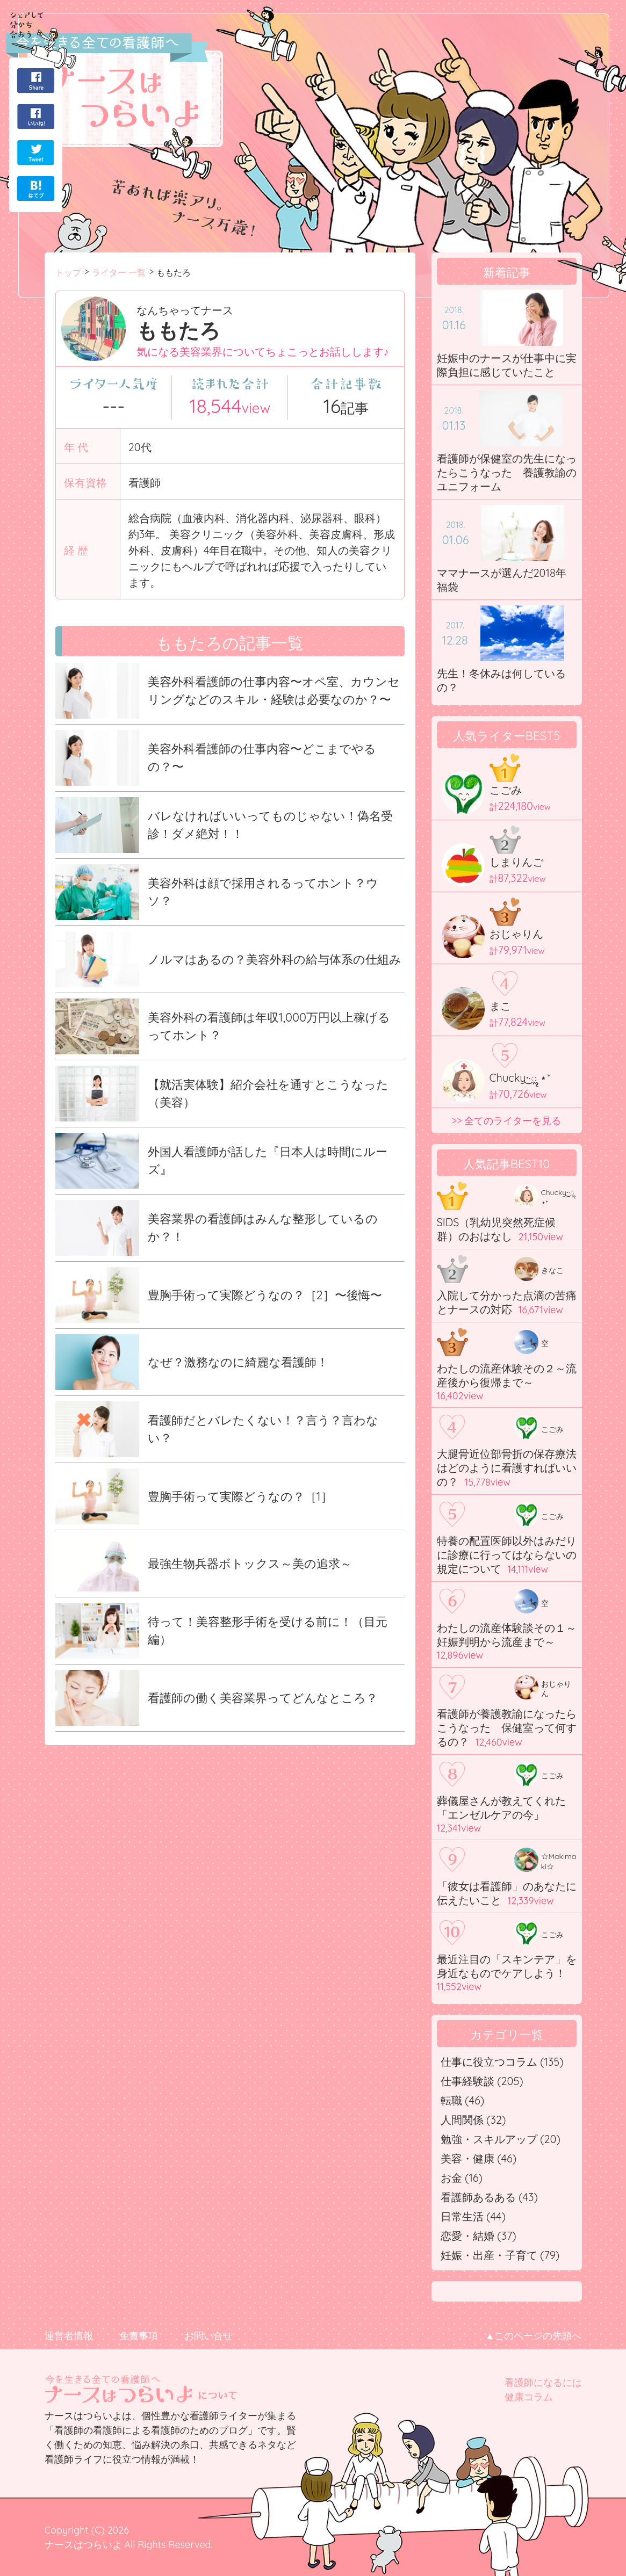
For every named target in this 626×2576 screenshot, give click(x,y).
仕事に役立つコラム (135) (502, 2061)
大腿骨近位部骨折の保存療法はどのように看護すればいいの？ (507, 1467)
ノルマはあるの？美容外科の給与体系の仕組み (274, 959)
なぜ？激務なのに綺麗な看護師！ (238, 1362)
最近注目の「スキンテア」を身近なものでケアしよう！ (507, 1966)
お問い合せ (208, 2335)
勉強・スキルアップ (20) (500, 2139)
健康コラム (529, 2397)
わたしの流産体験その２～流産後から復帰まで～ (507, 1375)
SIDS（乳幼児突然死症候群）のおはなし (496, 1229)
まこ (500, 1005)
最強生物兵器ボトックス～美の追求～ (250, 1563)
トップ (68, 272)
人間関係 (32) (473, 2119)
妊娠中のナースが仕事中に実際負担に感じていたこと (507, 365)
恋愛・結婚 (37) (478, 2235)
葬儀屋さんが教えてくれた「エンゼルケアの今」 (501, 1807)
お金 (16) (462, 2177)
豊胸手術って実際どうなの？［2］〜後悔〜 (265, 1295)
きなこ (552, 1270)
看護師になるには (543, 2382)
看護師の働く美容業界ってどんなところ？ (263, 1697)
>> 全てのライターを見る (507, 1121)
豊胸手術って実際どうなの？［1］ (240, 1496)
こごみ (506, 790)
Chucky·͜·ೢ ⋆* (520, 1077)
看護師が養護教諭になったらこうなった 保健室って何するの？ (507, 1727)
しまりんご (516, 862)
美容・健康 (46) (479, 2158)
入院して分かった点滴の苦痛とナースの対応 (507, 1302)
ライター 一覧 (119, 272)
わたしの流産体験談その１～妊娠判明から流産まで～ (507, 1634)
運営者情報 (69, 2335)
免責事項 (138, 2335)
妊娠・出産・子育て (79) (500, 2255)
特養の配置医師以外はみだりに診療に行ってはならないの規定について (507, 1554)
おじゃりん (516, 933)
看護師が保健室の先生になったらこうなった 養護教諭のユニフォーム (507, 472)
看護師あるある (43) (489, 2197)
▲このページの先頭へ (533, 2335)
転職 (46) (463, 2100)
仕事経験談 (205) (482, 2081)
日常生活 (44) (473, 2216)
